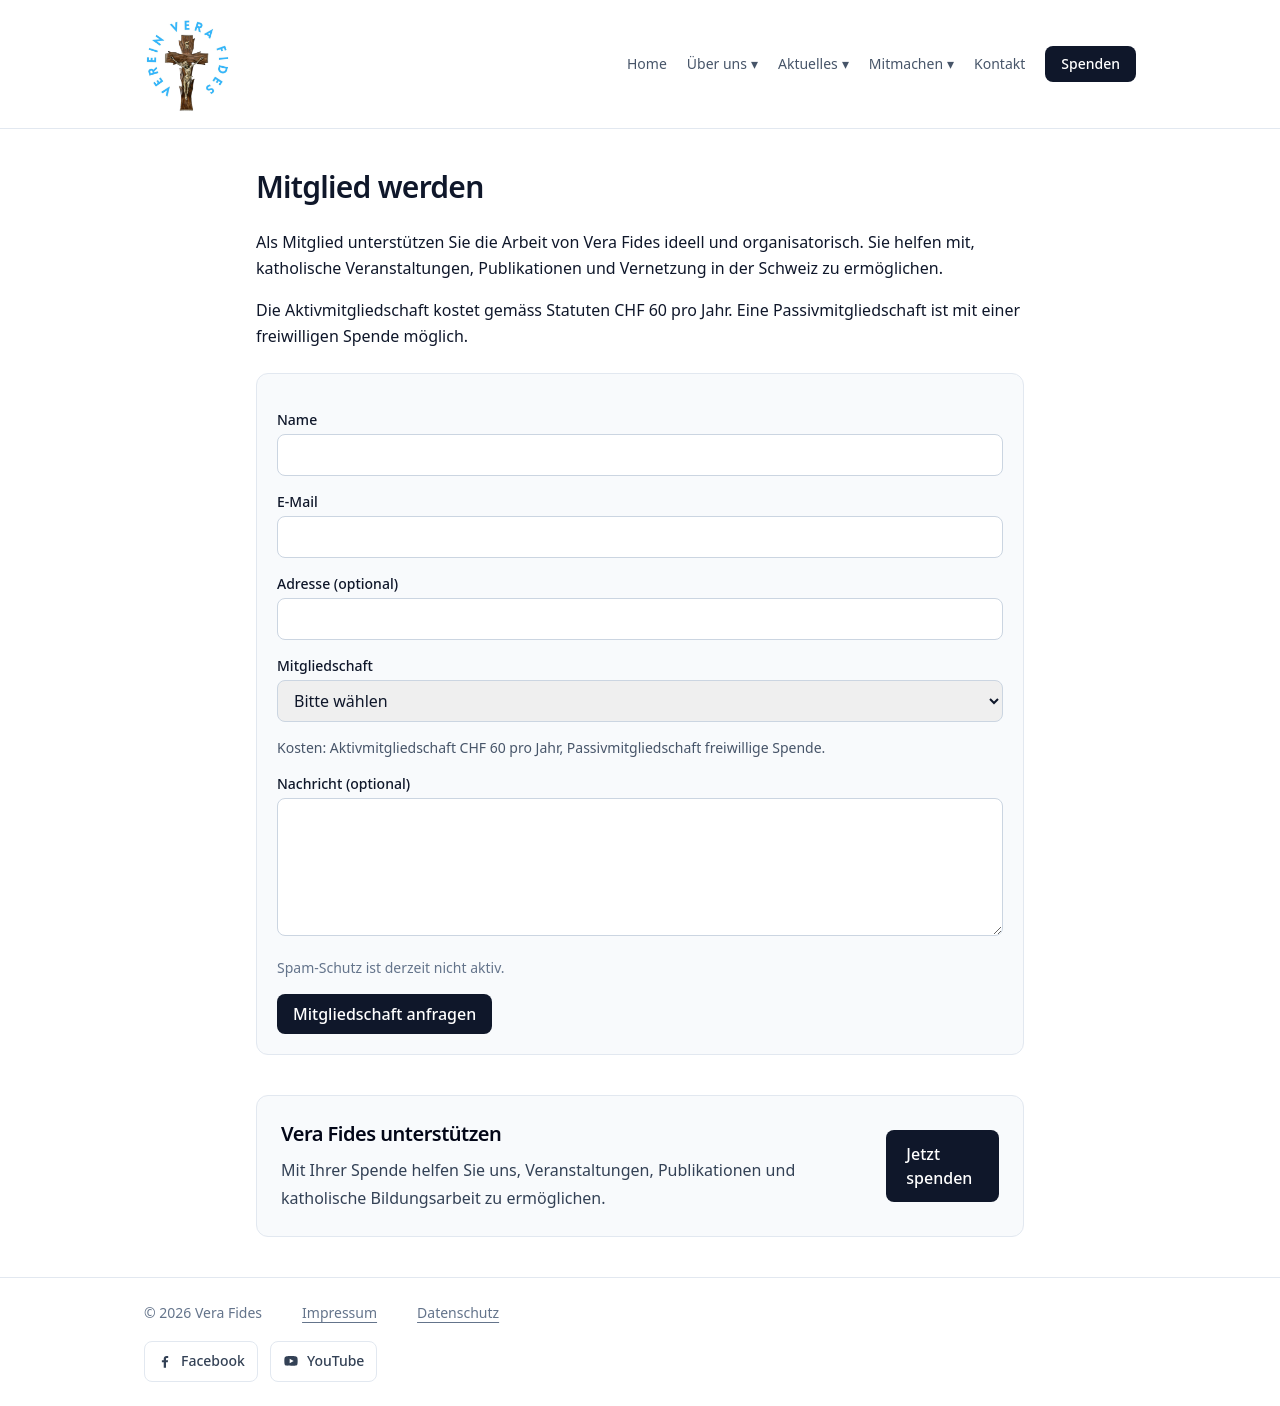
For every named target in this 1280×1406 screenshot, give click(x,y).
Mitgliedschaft (325, 665)
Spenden (1090, 63)
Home (647, 63)
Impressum (339, 1312)
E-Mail (297, 501)
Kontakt (999, 63)
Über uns (722, 64)
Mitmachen (911, 64)
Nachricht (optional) (343, 783)
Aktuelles (813, 64)
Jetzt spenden (939, 1166)
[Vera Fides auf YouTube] (323, 1361)
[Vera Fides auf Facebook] (201, 1361)
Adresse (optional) (337, 583)
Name (297, 419)
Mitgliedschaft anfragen (384, 1014)
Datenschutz (458, 1312)
